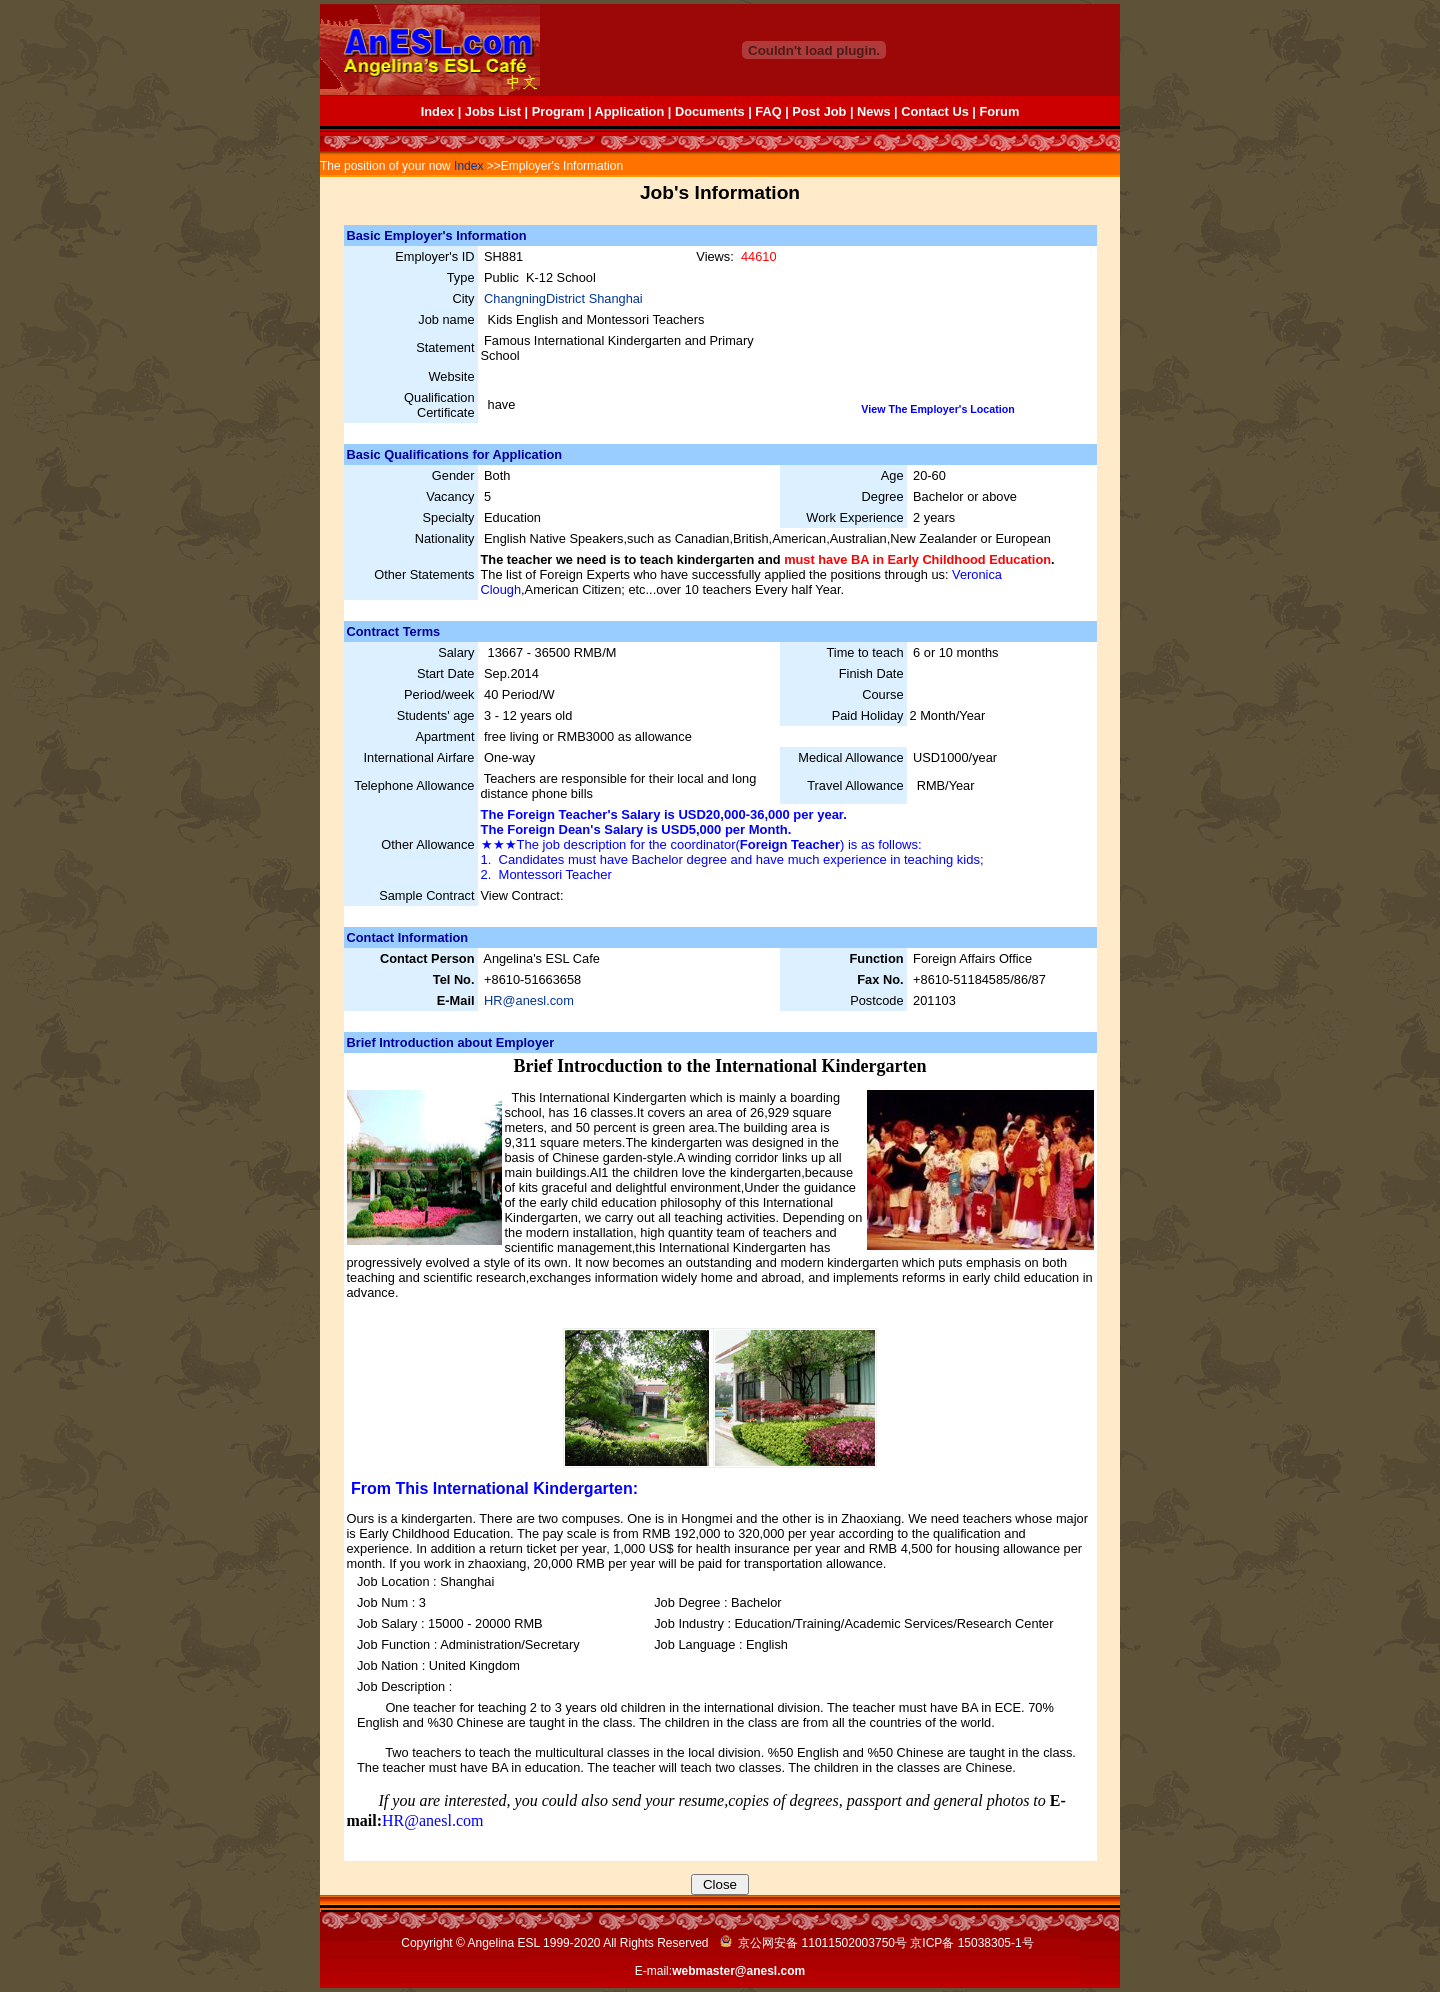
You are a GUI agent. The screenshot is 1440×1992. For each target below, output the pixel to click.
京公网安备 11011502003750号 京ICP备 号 (877, 1943)
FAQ (768, 111)
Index (437, 111)
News (873, 111)
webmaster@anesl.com (738, 1971)
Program (558, 111)
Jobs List (493, 111)
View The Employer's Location (937, 409)
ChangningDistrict (536, 298)
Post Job (819, 111)
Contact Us (935, 111)
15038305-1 (990, 1943)
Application (630, 111)
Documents (710, 111)
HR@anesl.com (529, 1000)
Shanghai (616, 298)
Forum (999, 111)
